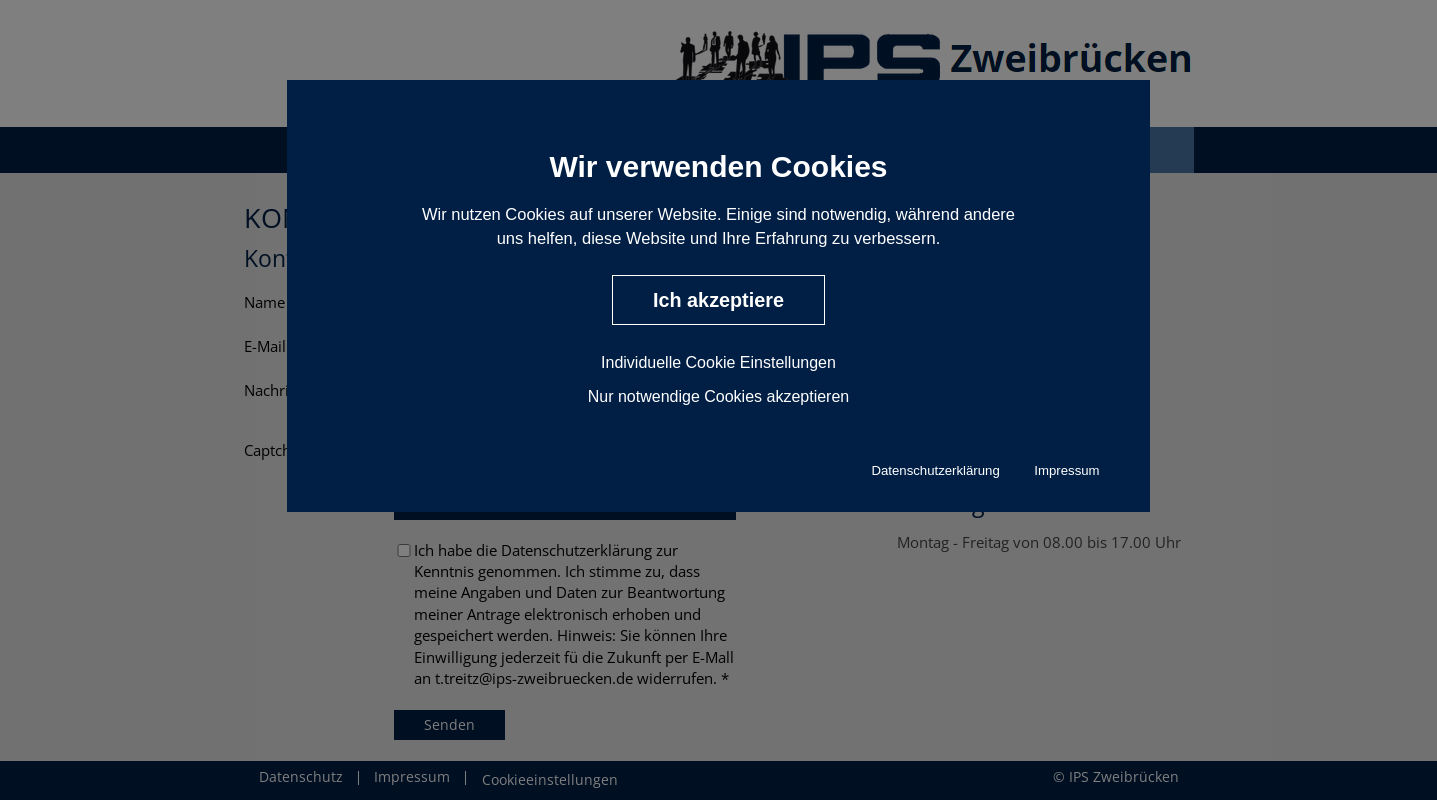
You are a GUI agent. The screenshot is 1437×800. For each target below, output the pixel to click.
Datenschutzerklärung (935, 470)
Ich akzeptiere (718, 300)
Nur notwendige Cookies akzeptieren (718, 395)
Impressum (1066, 470)
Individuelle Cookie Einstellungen (718, 361)
